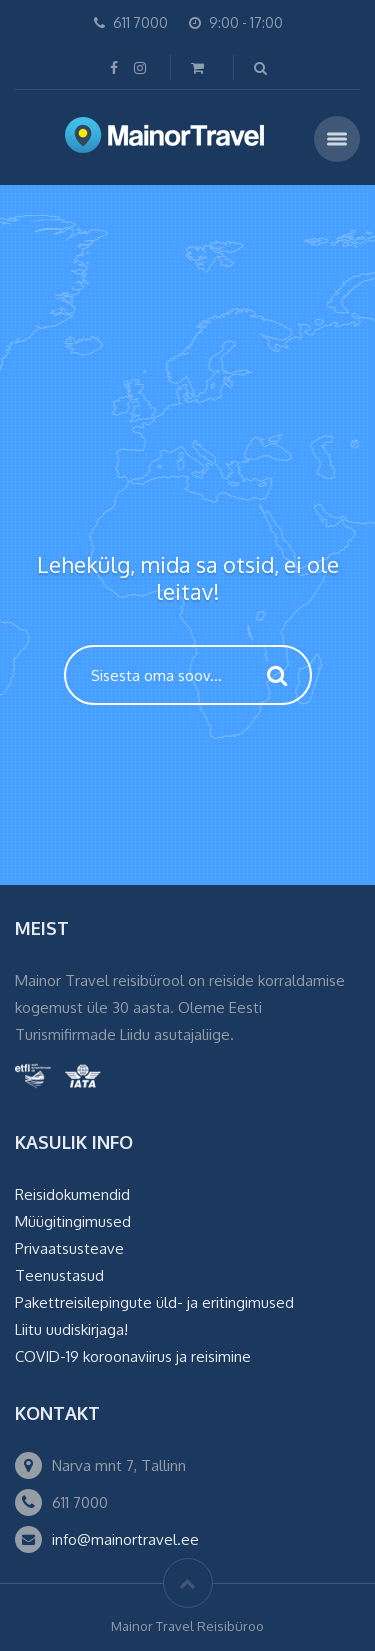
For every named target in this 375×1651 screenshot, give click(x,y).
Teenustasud (59, 1275)
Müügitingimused (73, 1221)
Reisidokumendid (72, 1194)
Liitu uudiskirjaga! (71, 1329)
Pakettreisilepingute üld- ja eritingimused (154, 1302)
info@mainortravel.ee (125, 1539)
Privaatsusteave (69, 1248)
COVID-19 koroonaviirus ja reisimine (133, 1356)
